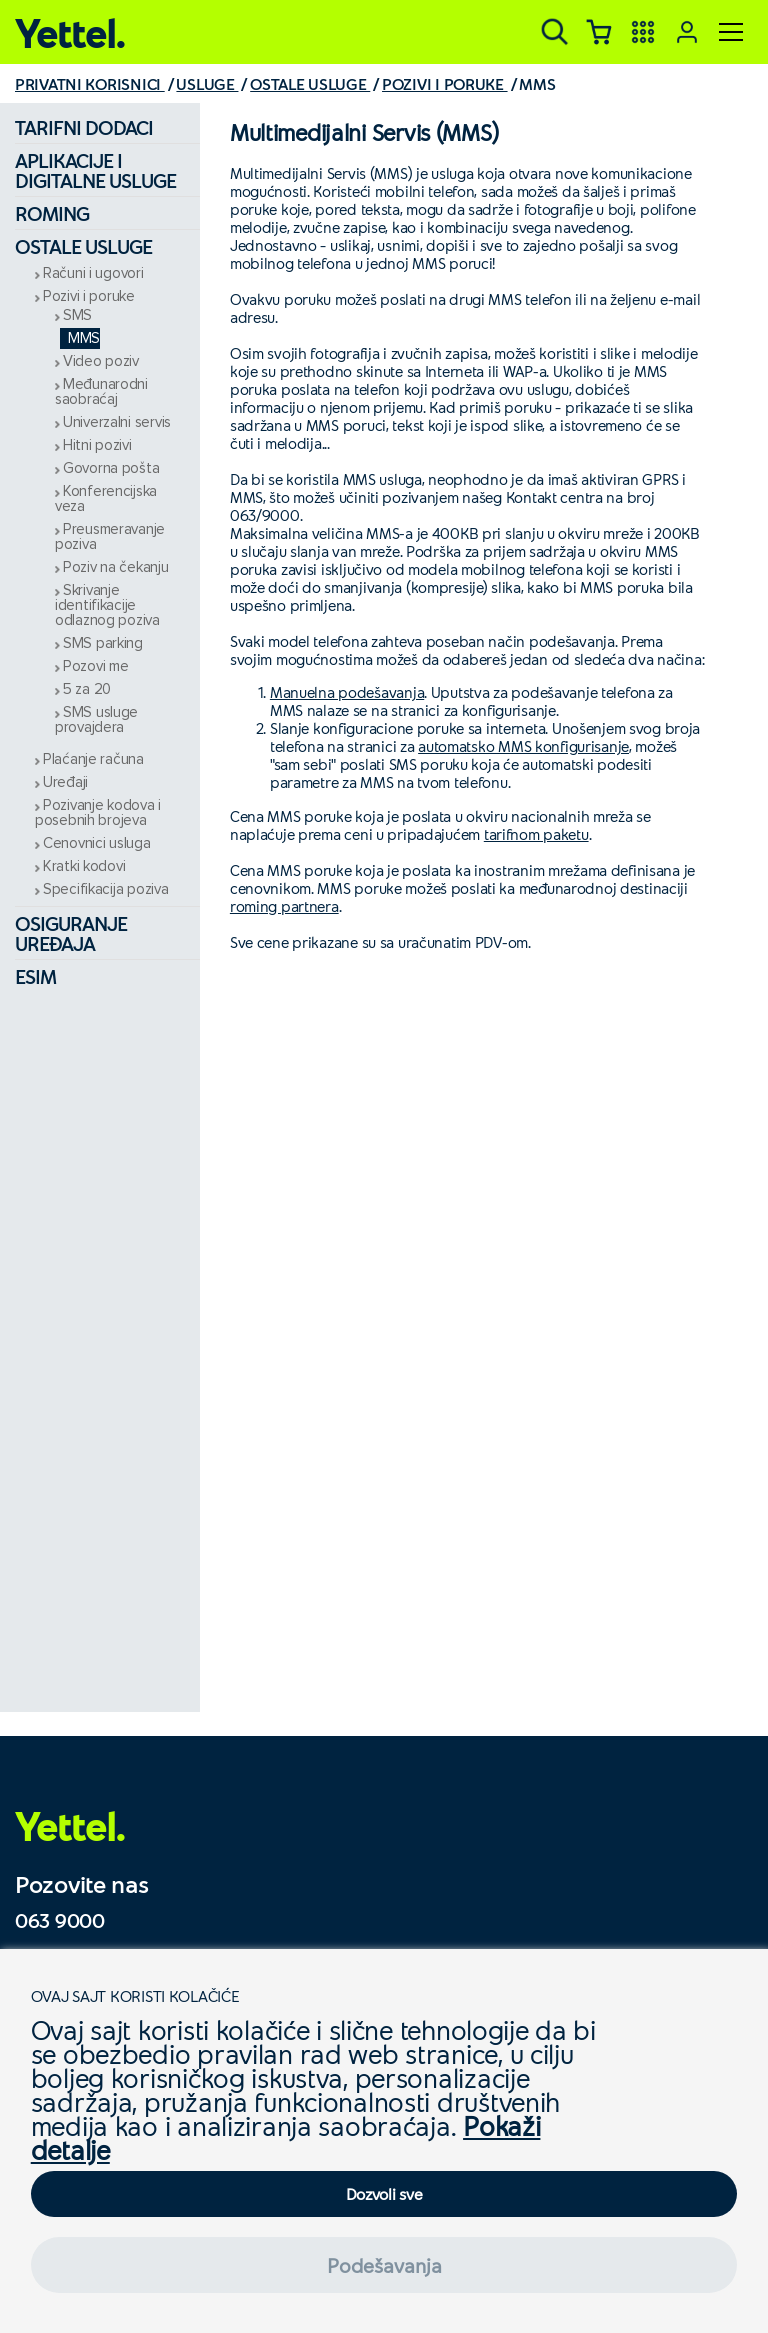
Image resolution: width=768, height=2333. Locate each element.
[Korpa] (599, 32)
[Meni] (731, 32)
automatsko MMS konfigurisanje (523, 746)
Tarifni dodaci (84, 127)
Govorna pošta (111, 468)
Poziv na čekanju (116, 567)
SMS (77, 315)
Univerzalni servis (117, 422)
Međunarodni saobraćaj (101, 392)
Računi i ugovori (93, 273)
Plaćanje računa (93, 759)
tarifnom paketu (536, 834)
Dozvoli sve (384, 2193)
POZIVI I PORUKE (445, 83)
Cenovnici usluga (97, 843)
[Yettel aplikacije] (643, 32)
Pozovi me (95, 666)
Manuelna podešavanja (347, 692)
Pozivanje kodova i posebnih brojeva (98, 813)
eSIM (35, 976)
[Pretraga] (555, 32)
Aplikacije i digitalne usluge (95, 170)
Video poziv (101, 361)
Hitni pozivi (97, 445)
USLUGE (207, 83)
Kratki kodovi (84, 866)
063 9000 (60, 1920)
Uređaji (65, 782)
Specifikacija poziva (105, 889)
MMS (84, 338)
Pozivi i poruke (89, 296)
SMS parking (103, 643)
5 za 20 (87, 689)
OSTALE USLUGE (310, 83)
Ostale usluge (83, 246)
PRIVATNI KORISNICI (90, 83)
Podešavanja (384, 2265)
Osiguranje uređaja (71, 933)
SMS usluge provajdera (96, 720)
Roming (52, 213)
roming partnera (284, 906)
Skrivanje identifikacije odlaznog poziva (107, 605)
